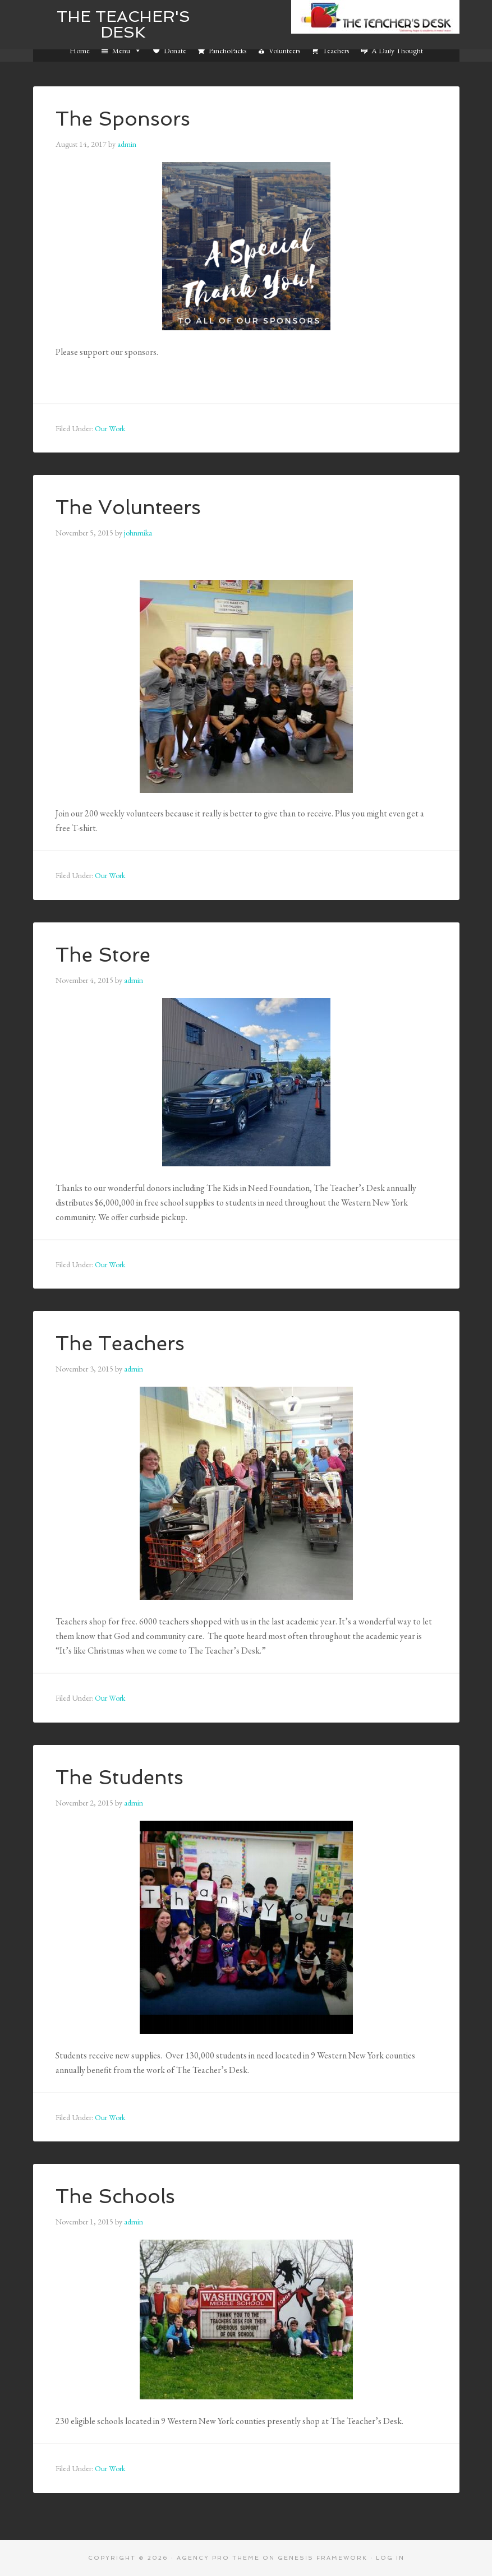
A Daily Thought (397, 50)
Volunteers (284, 50)
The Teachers (122, 1343)
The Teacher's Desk (123, 24)
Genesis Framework (322, 2558)
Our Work (110, 428)
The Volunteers (130, 507)
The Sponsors (124, 119)
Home (80, 50)
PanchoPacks (227, 50)
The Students (121, 1777)
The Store (104, 955)
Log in (390, 2558)
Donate (175, 50)
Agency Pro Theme (218, 2558)
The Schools (117, 2196)
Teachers (336, 50)
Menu (126, 50)
